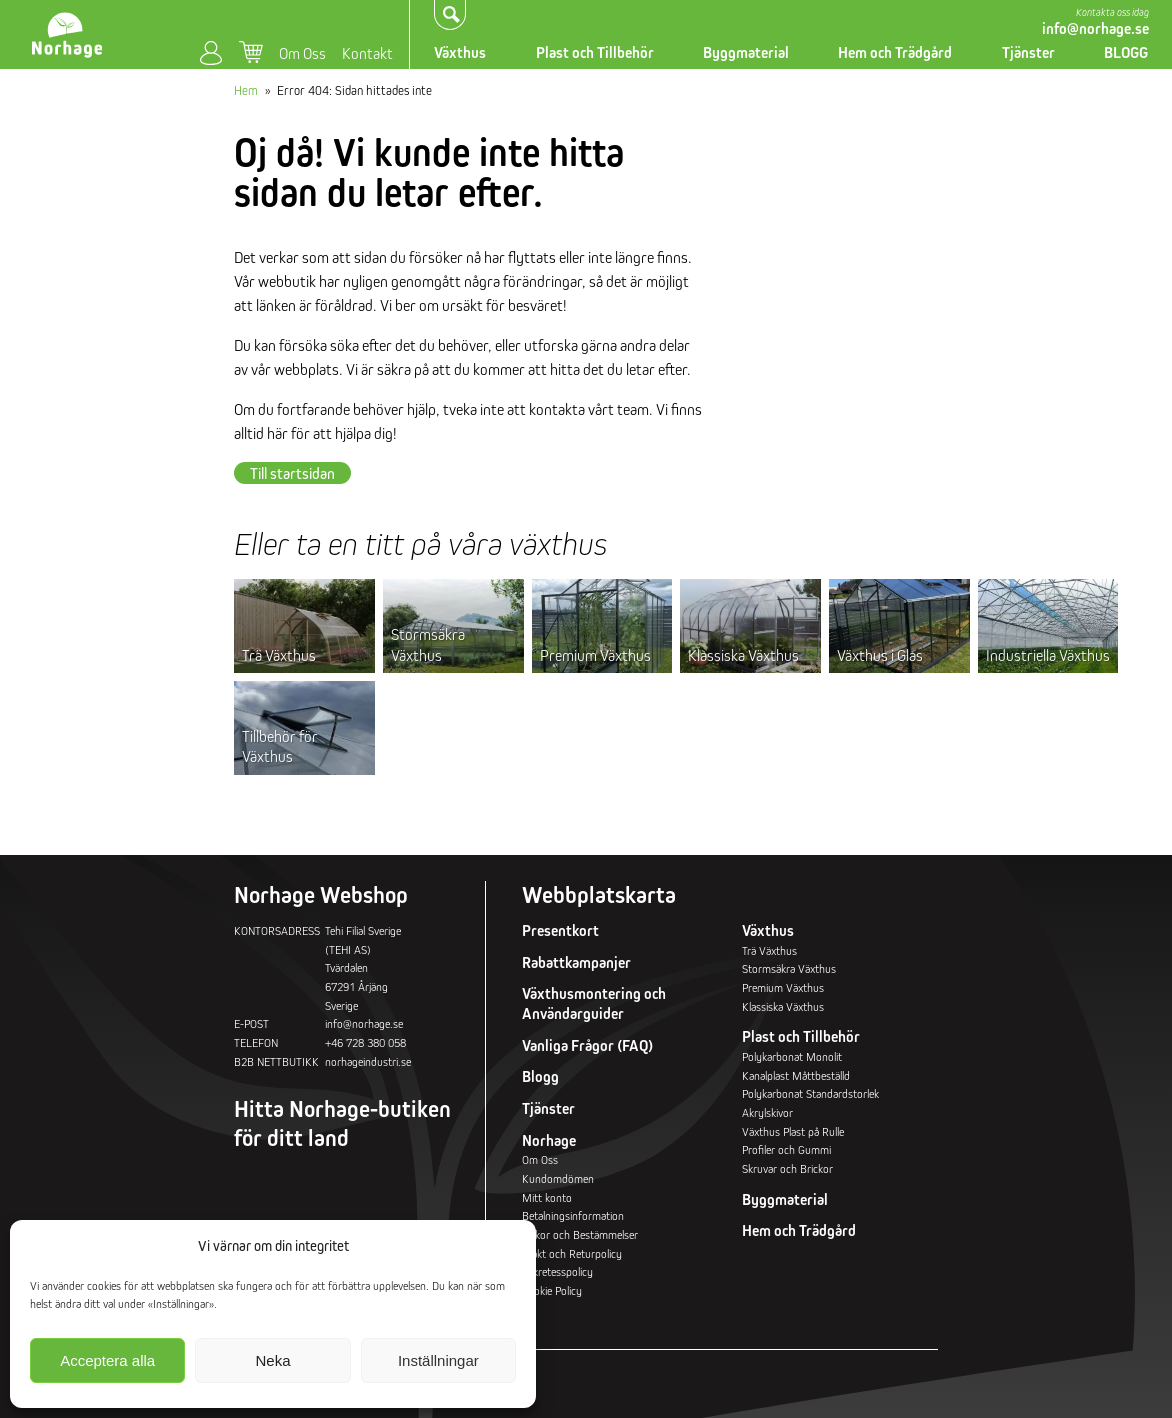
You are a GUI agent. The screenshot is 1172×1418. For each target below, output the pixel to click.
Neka (272, 1360)
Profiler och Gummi (786, 1149)
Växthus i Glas (880, 655)
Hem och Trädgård (895, 52)
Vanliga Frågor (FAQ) (587, 1045)
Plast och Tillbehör (595, 52)
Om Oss (302, 53)
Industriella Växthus (1048, 655)
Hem (246, 90)
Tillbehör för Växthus (280, 746)
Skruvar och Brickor (787, 1168)
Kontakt (367, 53)
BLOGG (1126, 52)
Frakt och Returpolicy (572, 1253)
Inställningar (438, 1360)
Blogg (540, 1076)
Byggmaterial (746, 52)
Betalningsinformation (573, 1215)
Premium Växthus (595, 655)
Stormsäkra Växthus (428, 644)
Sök (451, 14)
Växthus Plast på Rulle (793, 1131)
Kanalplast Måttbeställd (796, 1075)
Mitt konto (211, 53)
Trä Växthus (279, 655)
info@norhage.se (1095, 28)
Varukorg (251, 53)
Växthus (460, 52)
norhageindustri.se (368, 1061)
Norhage (549, 1140)
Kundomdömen (558, 1178)
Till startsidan (292, 473)
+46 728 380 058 (365, 1042)
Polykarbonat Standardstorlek (810, 1093)
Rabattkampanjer (576, 962)
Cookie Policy (552, 1290)
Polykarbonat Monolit (792, 1056)
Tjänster (1028, 52)
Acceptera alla (107, 1360)
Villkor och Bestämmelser (580, 1234)
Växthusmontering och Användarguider (594, 1003)
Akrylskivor (767, 1112)
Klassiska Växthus (743, 655)
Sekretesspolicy (557, 1271)
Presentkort (560, 930)
